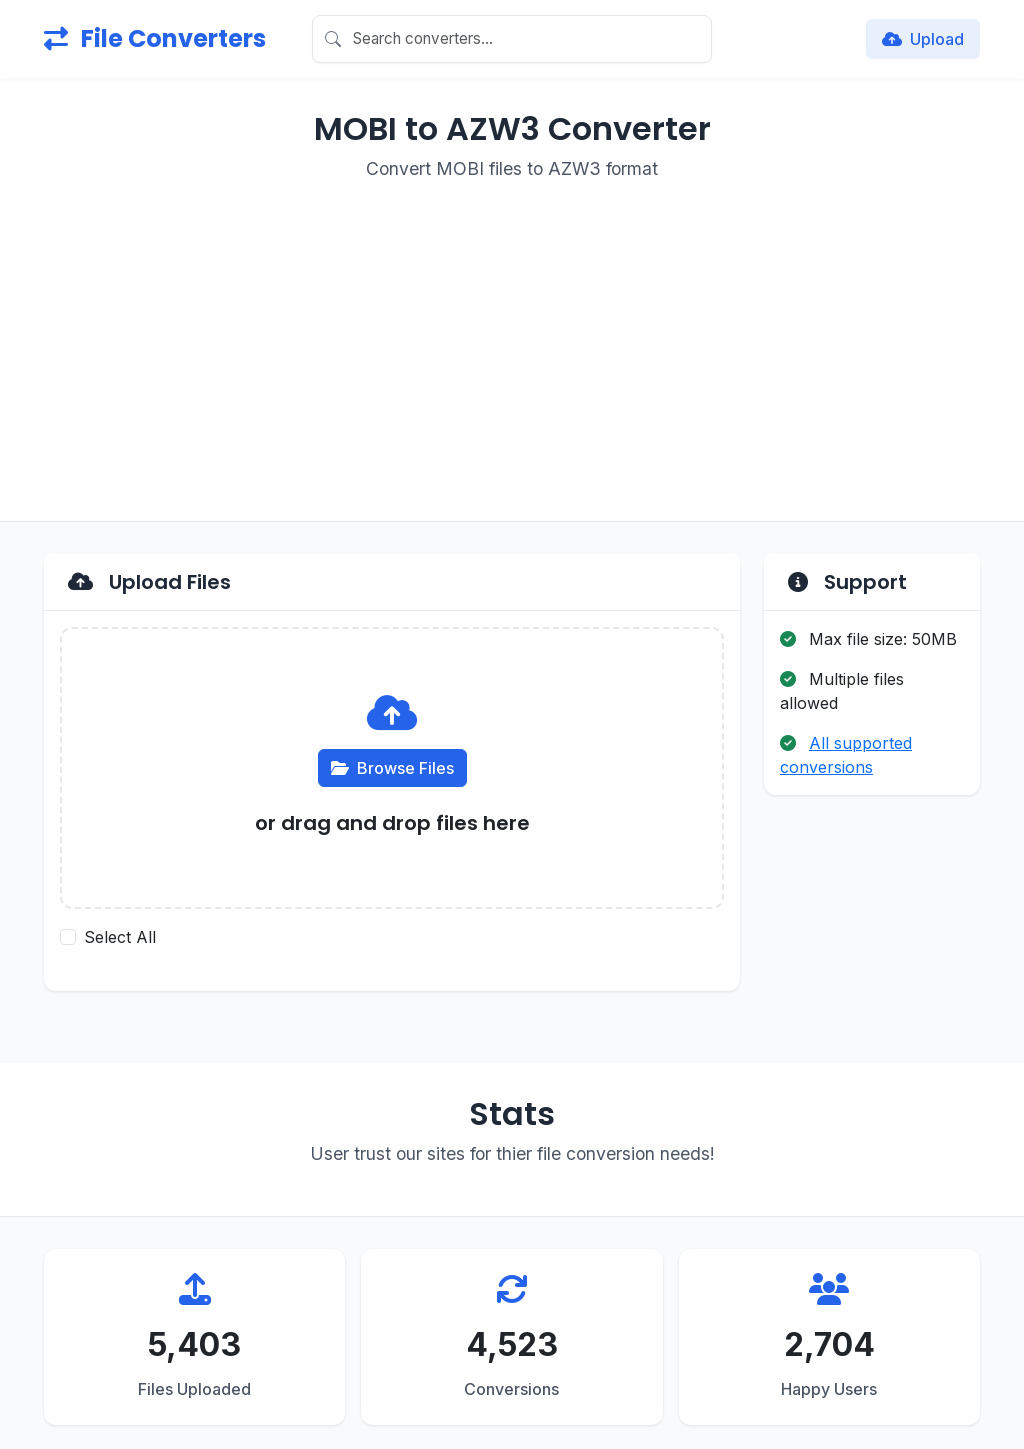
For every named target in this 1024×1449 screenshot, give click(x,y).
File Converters (155, 38)
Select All (120, 937)
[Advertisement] (512, 339)
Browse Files (392, 768)
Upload (923, 39)
